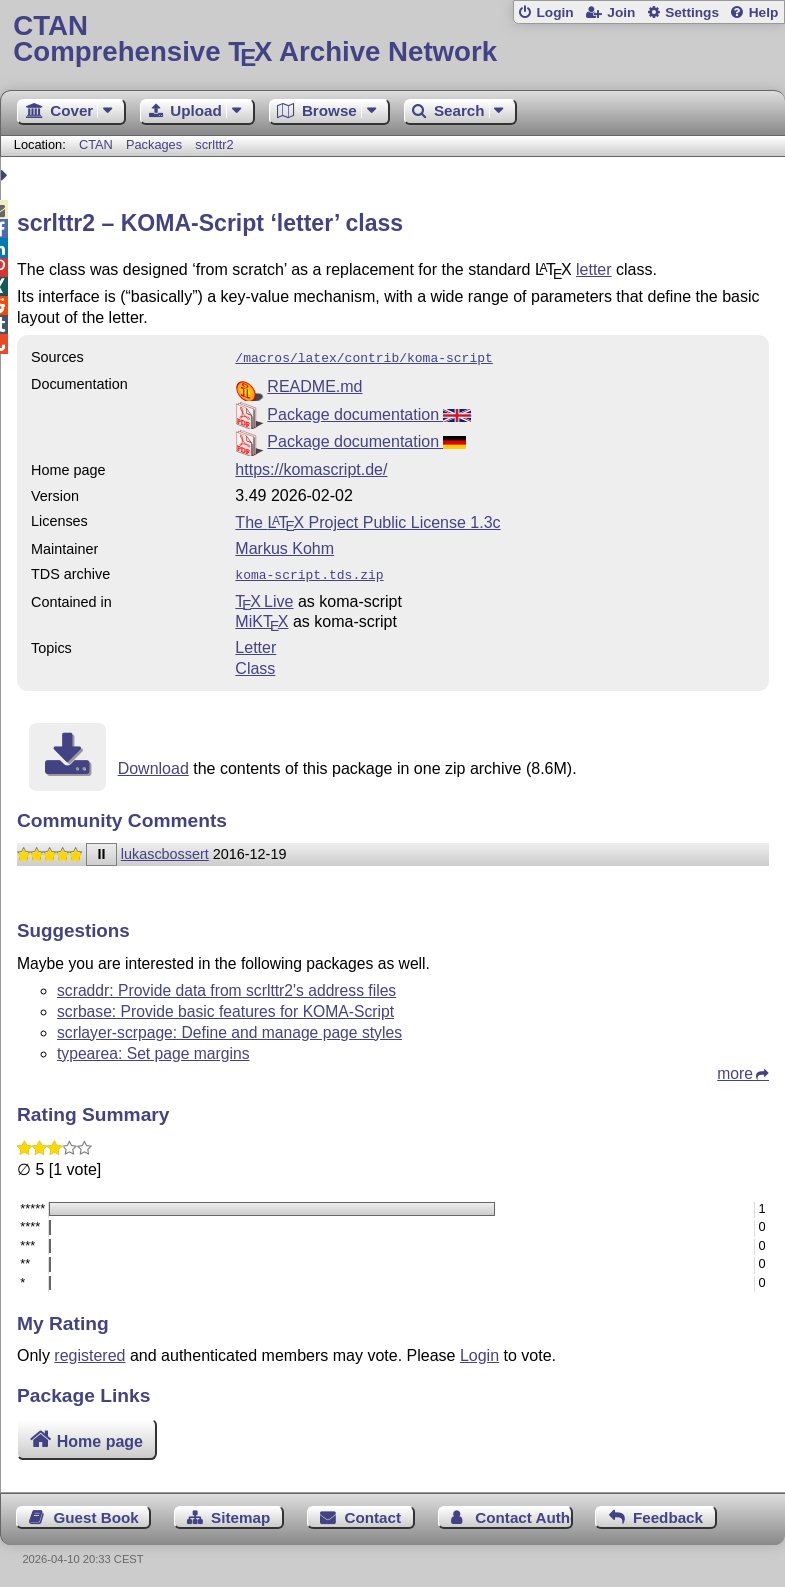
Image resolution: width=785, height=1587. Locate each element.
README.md (314, 384)
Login (554, 12)
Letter (255, 643)
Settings (692, 12)
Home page (100, 1437)
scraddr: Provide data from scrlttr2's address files (226, 986)
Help (764, 12)
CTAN (96, 144)
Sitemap (240, 1513)
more (735, 1069)
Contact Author (523, 1513)
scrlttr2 (214, 144)
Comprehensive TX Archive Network (392, 39)
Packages (156, 144)
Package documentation (368, 412)
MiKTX (261, 617)
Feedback (668, 1513)
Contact (373, 1513)
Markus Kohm (284, 546)
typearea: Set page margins (153, 1049)
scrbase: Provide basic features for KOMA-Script (225, 1007)
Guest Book (96, 1513)
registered (89, 1351)
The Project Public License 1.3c (367, 520)
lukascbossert (165, 850)
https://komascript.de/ (311, 467)
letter (594, 269)
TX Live (264, 597)
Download (153, 764)
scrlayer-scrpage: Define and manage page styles (229, 1028)
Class (255, 664)
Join (621, 12)
